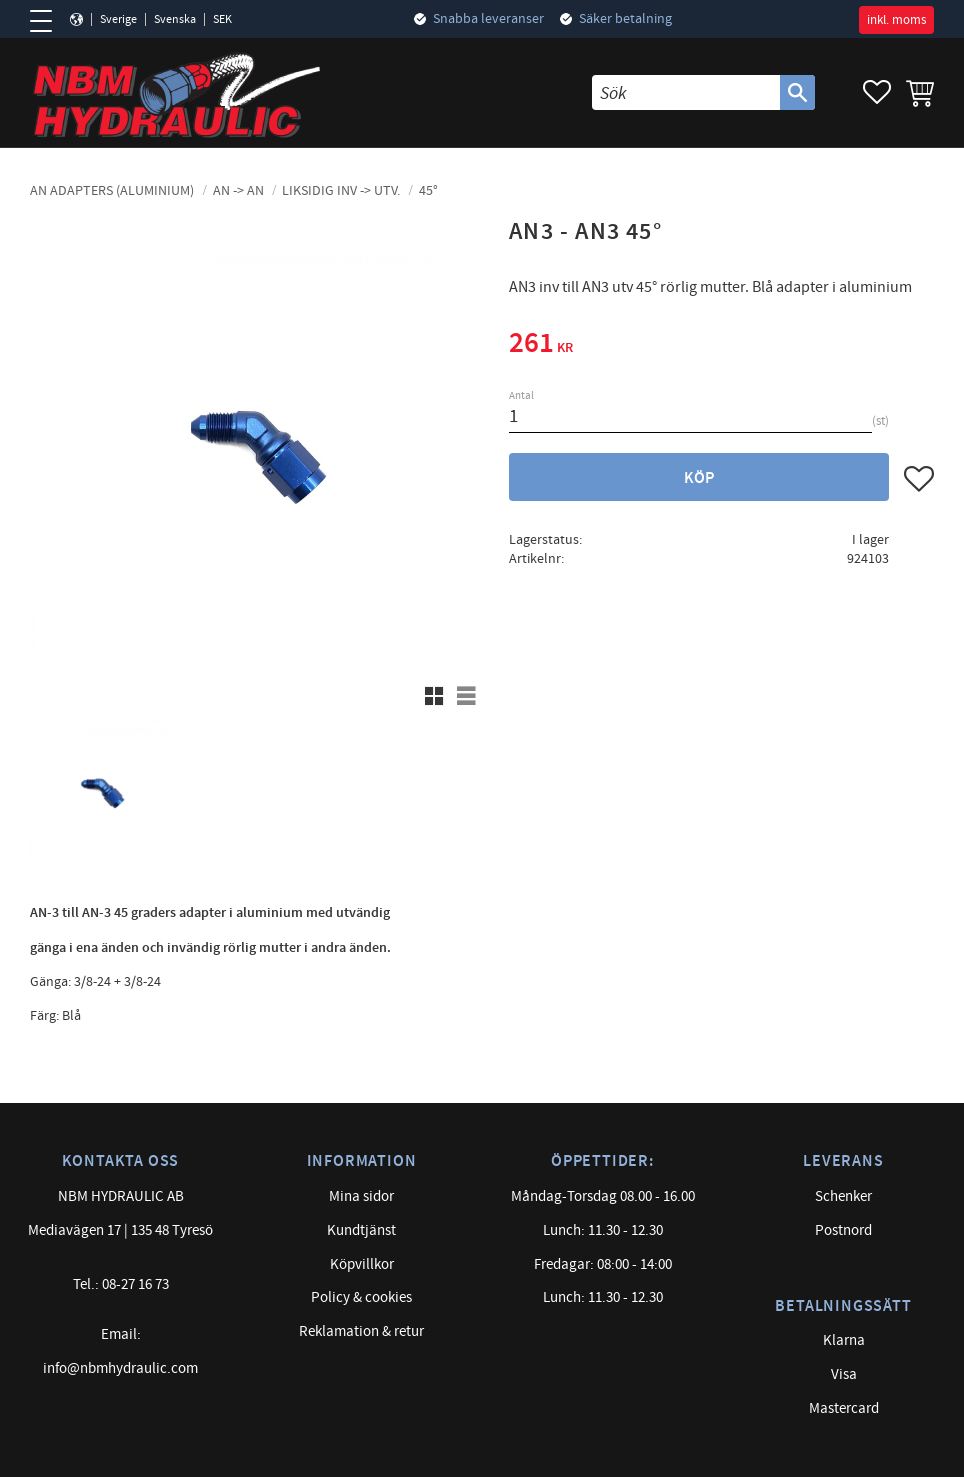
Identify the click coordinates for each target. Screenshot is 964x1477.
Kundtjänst (361, 1230)
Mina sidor (361, 1196)
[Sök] (797, 92)
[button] (47, 21)
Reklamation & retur (361, 1331)
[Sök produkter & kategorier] (686, 92)
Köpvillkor (362, 1264)
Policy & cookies (361, 1297)
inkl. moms (896, 20)
